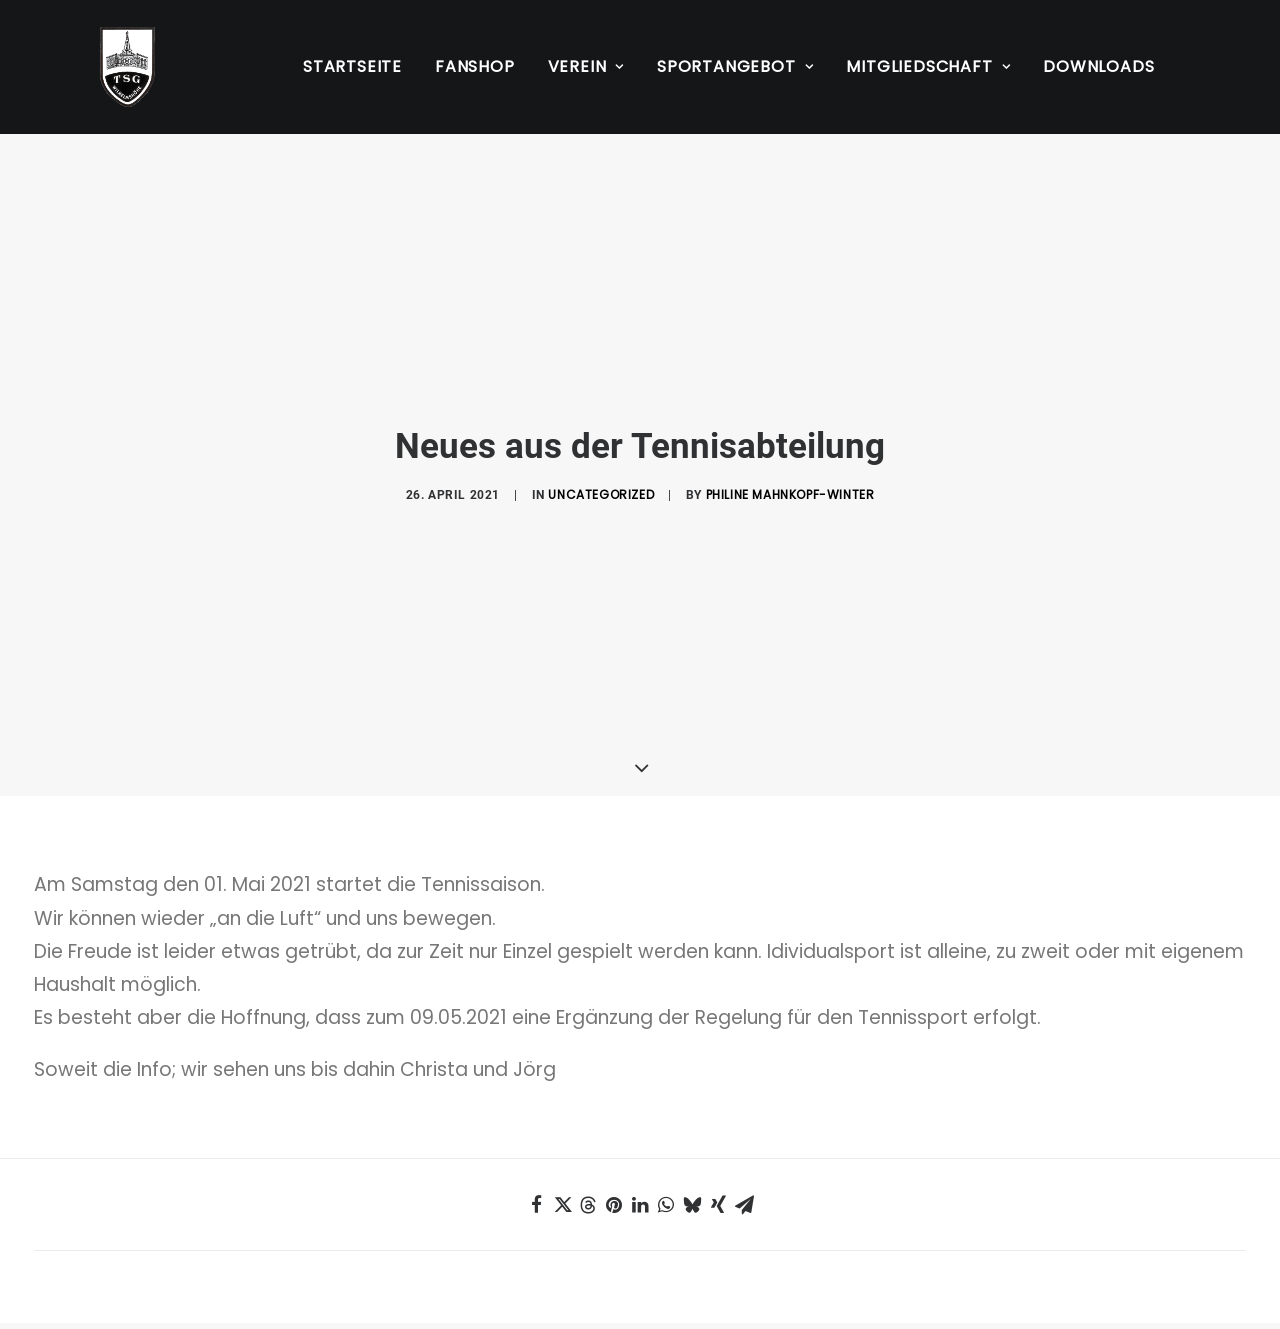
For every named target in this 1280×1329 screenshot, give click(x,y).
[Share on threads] (588, 1127)
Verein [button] (586, 66)
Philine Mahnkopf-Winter (790, 455)
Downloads (1098, 66)
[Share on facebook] (536, 1127)
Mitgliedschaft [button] (928, 66)
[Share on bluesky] (692, 1127)
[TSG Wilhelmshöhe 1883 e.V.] (103, 67)
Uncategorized (601, 455)
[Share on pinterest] (614, 1127)
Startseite (352, 66)
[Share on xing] (718, 1127)
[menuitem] (352, 67)
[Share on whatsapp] (666, 1127)
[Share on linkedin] (640, 1127)
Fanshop (475, 66)
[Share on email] (744, 1127)
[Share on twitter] (562, 1127)
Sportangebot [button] (735, 66)
